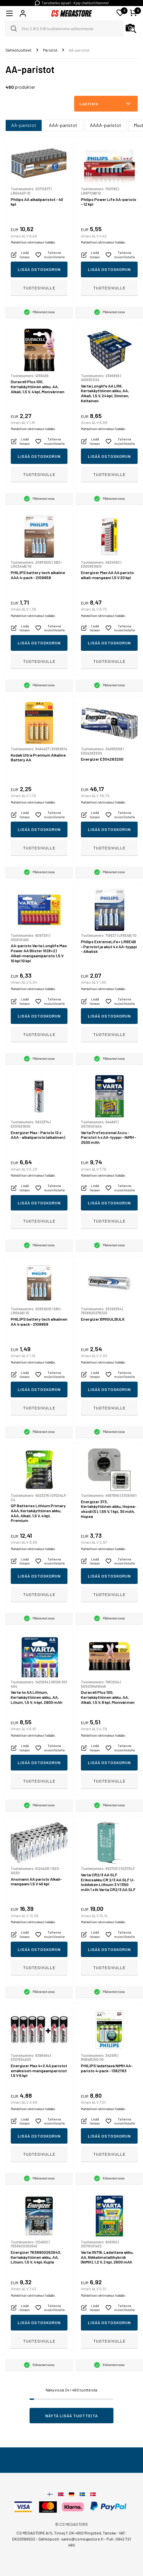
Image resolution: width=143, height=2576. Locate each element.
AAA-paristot (63, 125)
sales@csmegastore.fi (82, 2538)
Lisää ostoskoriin (39, 269)
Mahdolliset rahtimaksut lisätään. (33, 242)
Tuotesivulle (39, 287)
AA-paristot (23, 125)
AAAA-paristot (105, 125)
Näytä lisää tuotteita (71, 2415)
